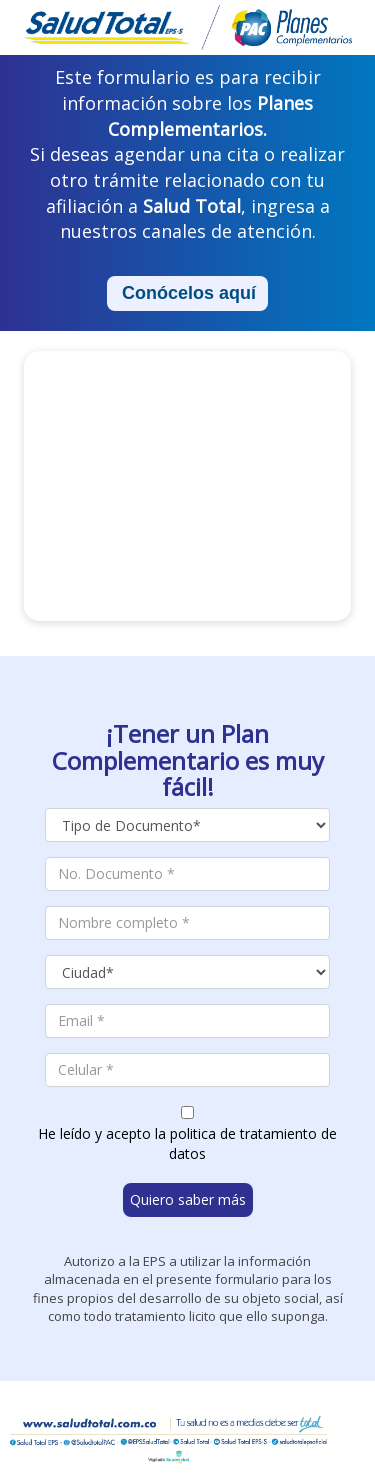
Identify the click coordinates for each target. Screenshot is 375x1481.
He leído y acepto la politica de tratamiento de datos (187, 1143)
